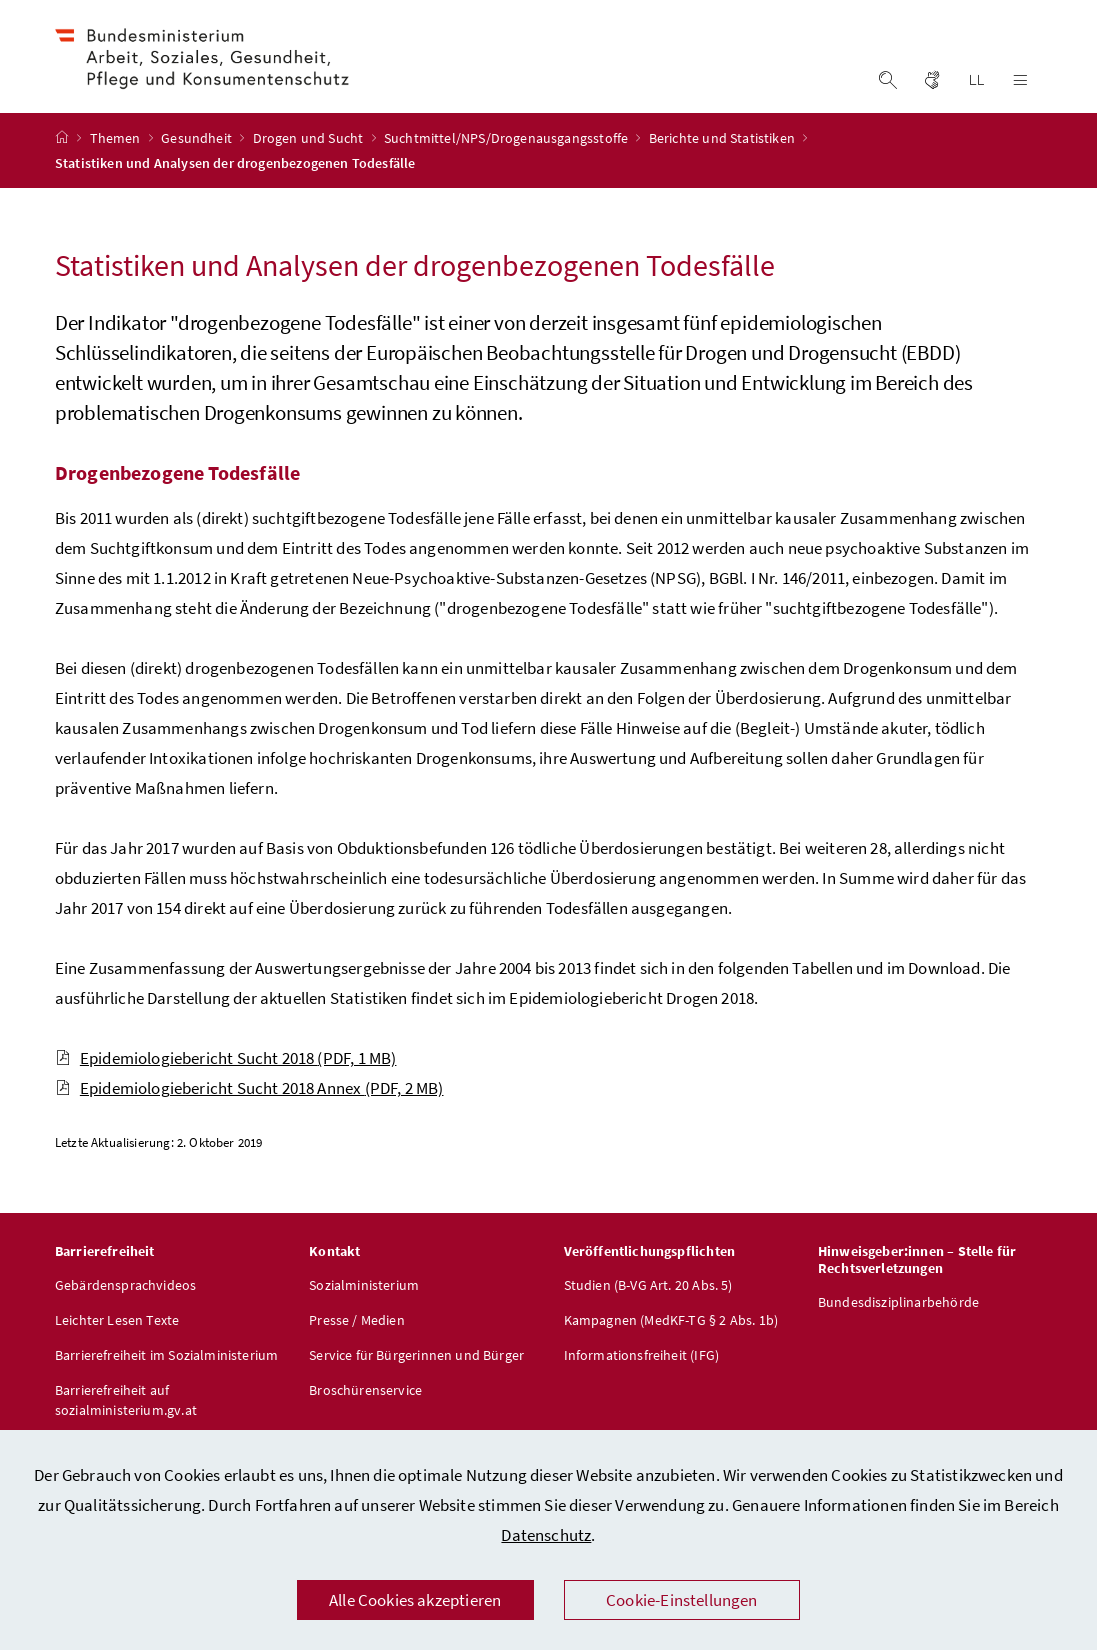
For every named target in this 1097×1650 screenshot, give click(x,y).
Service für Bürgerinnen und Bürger (416, 1380)
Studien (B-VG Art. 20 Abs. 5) (648, 1310)
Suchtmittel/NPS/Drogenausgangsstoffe (508, 163)
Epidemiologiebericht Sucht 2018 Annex (249, 1113)
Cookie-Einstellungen (682, 1600)
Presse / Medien (357, 1345)
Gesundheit (198, 163)
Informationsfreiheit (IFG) (642, 1380)
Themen (117, 163)
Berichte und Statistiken (723, 163)
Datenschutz (546, 1535)
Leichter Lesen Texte (117, 1345)
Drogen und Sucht (310, 163)
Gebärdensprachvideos (126, 1310)
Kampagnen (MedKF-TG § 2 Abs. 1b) (671, 1345)
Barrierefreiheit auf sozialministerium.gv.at (126, 1425)
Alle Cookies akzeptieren (415, 1600)
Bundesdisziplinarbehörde (898, 1327)
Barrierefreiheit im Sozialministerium (167, 1380)
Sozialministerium (364, 1310)
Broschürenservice (365, 1415)
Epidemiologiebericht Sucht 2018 (226, 1083)
